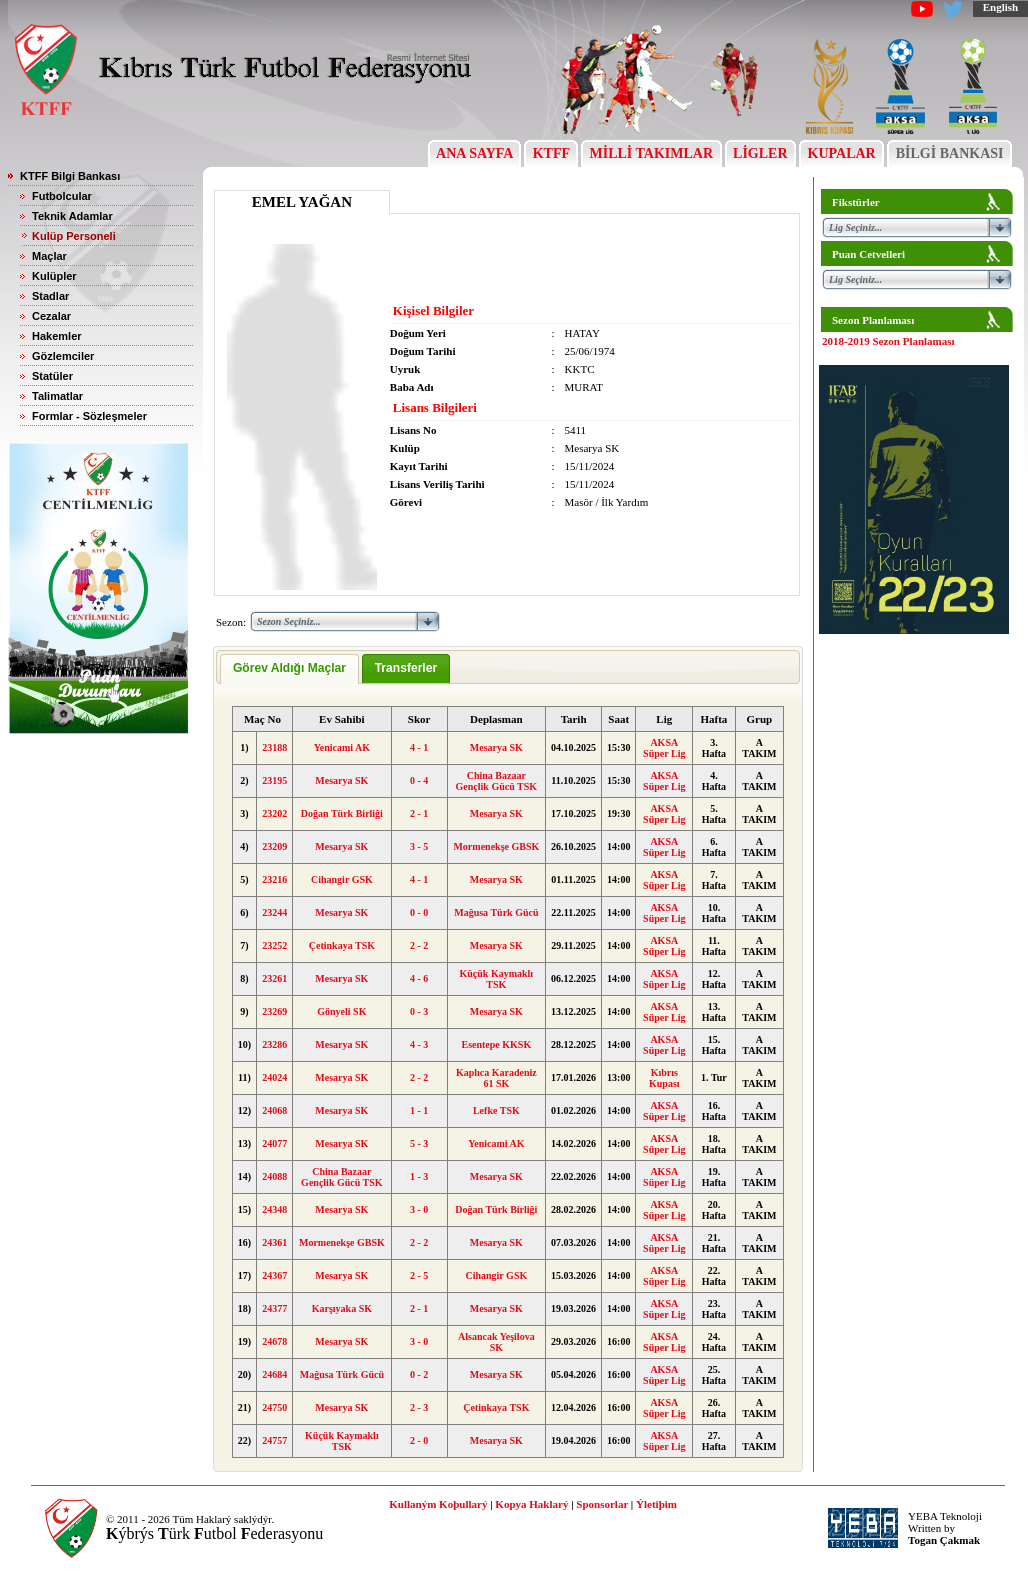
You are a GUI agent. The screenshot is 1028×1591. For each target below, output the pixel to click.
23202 (274, 813)
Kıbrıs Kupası (664, 1078)
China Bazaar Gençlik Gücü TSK (497, 781)
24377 (274, 1308)
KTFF (551, 153)
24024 (274, 1077)
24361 (274, 1242)
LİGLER (760, 153)
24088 (274, 1176)
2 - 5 (419, 1275)
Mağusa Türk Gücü (496, 912)
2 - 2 (419, 945)
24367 (274, 1275)
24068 (274, 1110)
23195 (274, 780)
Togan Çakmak (944, 1540)
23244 (274, 912)
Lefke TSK (496, 1110)
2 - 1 (419, 813)
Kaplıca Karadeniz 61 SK (496, 1078)
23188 (274, 747)
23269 (274, 1011)
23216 (274, 879)
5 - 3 (419, 1143)
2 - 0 (419, 1440)
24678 (274, 1341)
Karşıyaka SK (342, 1308)
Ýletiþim (656, 1504)
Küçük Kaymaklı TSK (497, 979)
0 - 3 (419, 1011)
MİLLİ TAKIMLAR (651, 153)
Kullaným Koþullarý (438, 1504)
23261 (274, 978)
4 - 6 (419, 978)
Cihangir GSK (342, 879)
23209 (274, 846)
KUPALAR (841, 153)
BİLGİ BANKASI (949, 153)
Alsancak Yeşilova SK (496, 1342)
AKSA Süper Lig (664, 748)
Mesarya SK (496, 747)
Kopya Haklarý (531, 1504)
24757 (274, 1440)
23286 (274, 1044)
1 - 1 (419, 1110)
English (1000, 7)
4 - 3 (419, 1044)
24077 (274, 1143)
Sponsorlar (602, 1504)
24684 (274, 1374)
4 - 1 (419, 747)
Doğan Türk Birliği (342, 813)
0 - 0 (419, 912)
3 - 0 (419, 1209)
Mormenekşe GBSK (496, 846)
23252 (274, 945)
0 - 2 (419, 1374)
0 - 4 (419, 780)
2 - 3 (419, 1407)
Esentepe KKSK (496, 1044)
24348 (274, 1209)
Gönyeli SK (341, 1011)
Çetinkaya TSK (342, 945)
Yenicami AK (342, 747)
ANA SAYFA (474, 153)
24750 (274, 1407)
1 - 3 (419, 1176)
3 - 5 (419, 846)
